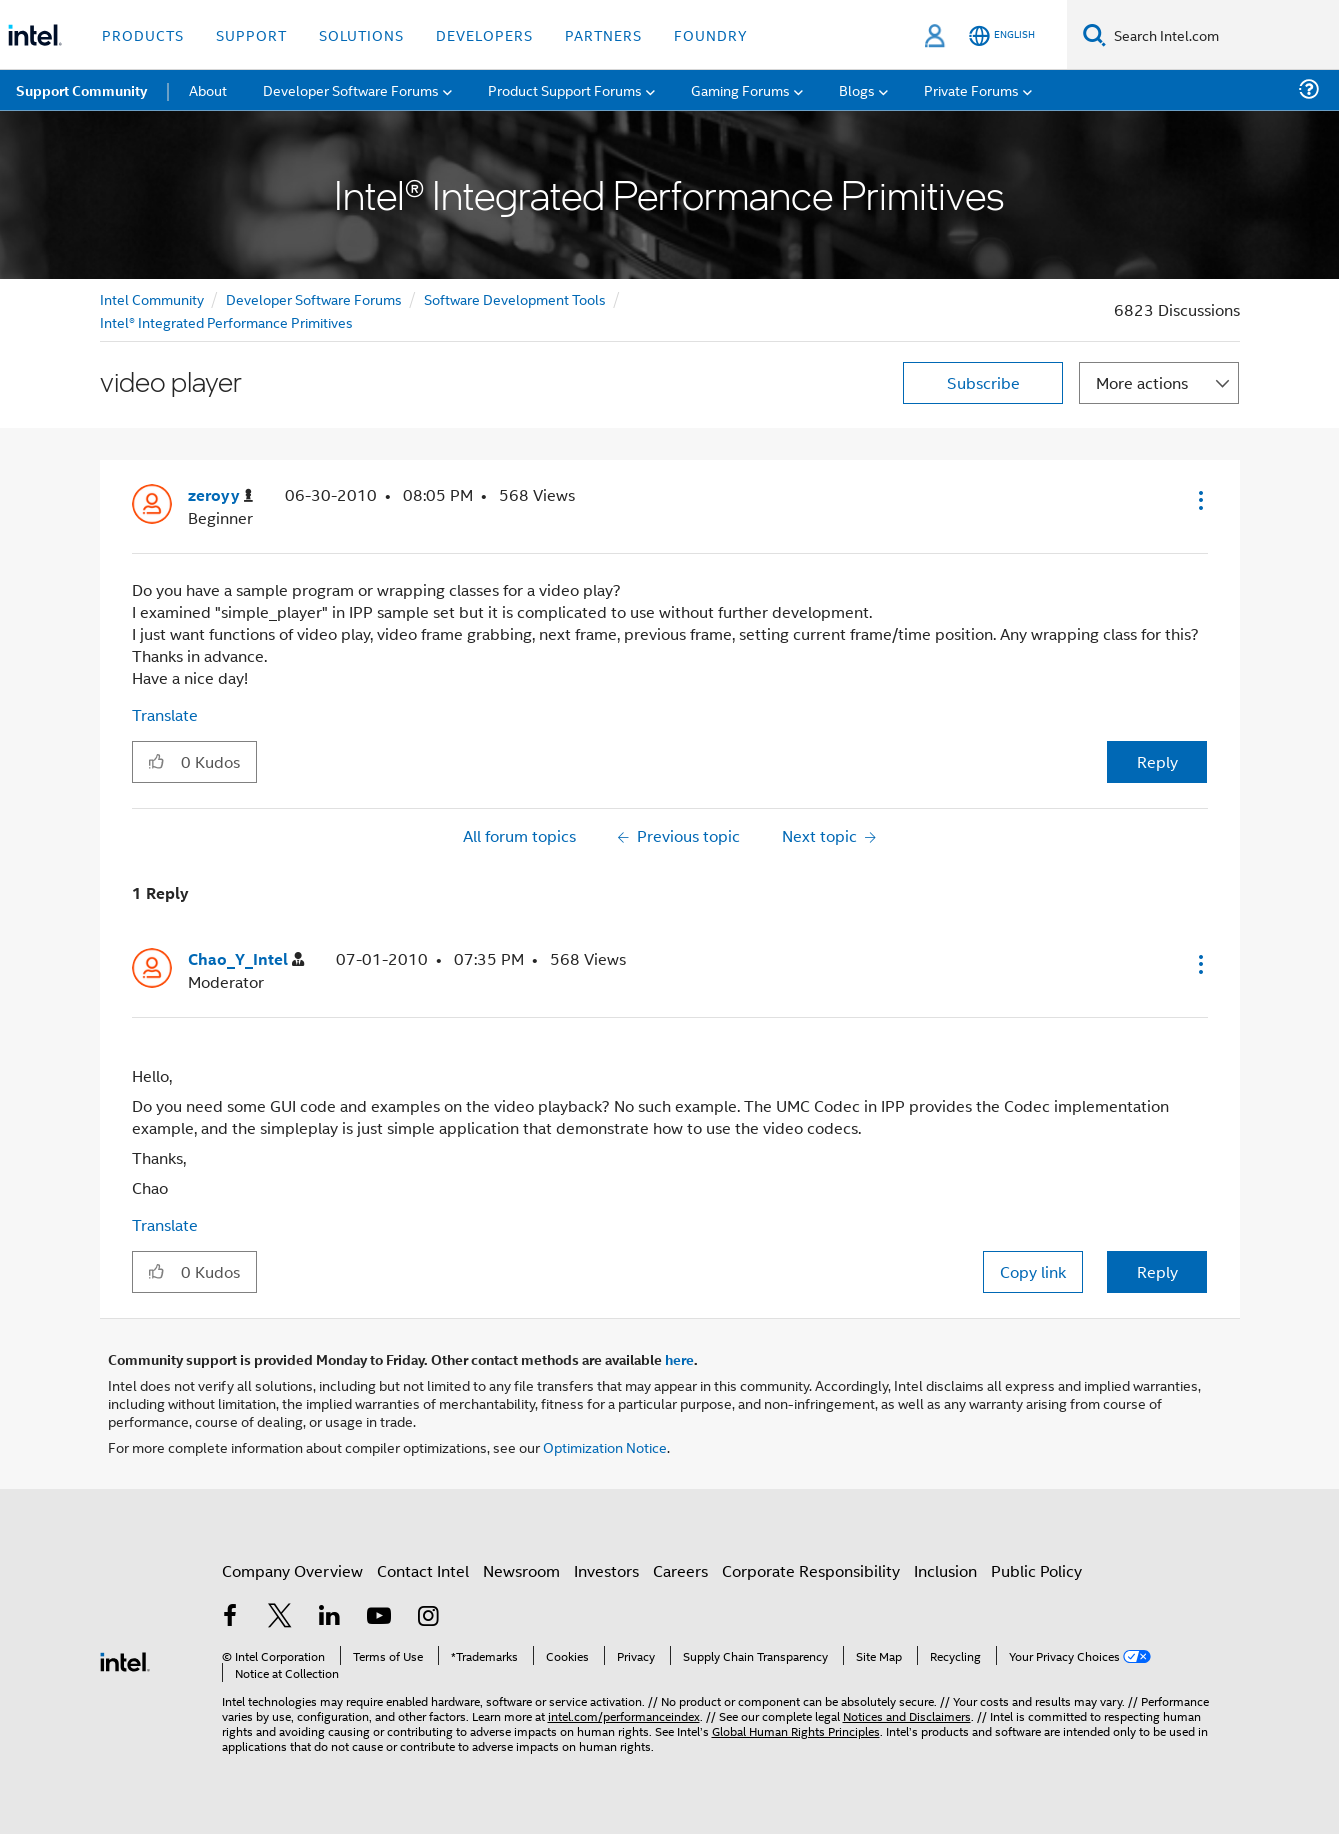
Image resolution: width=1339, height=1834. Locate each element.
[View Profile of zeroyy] (220, 495)
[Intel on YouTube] (379, 1617)
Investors (606, 1570)
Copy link (1033, 1271)
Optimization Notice (605, 1446)
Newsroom (521, 1570)
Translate (165, 714)
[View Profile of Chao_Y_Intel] (246, 959)
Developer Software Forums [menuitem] (351, 89)
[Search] (1094, 34)
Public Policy (1036, 1570)
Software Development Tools (515, 298)
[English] (1002, 35)
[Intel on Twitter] (280, 1617)
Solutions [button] (361, 34)
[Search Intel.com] (1222, 35)
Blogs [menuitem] (857, 89)
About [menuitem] (208, 89)
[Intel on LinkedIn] (330, 1617)
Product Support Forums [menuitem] (565, 89)
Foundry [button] (711, 34)
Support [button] (251, 34)
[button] (1199, 500)
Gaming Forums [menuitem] (740, 89)
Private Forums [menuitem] (971, 89)
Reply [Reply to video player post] (1157, 761)
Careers (680, 1570)
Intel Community (152, 298)
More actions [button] (1142, 382)
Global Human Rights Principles (796, 1730)
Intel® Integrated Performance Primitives (226, 321)
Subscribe (983, 382)
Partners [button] (603, 34)
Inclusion (945, 1570)
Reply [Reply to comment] (1157, 1271)
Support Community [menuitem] (81, 90)
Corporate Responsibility (811, 1570)
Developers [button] (484, 34)
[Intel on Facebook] (231, 1617)
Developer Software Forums (314, 298)
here (679, 1359)
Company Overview (292, 1570)
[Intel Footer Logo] (125, 1659)
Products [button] (143, 34)
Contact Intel (423, 1570)
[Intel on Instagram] (429, 1617)
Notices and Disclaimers (907, 1715)
